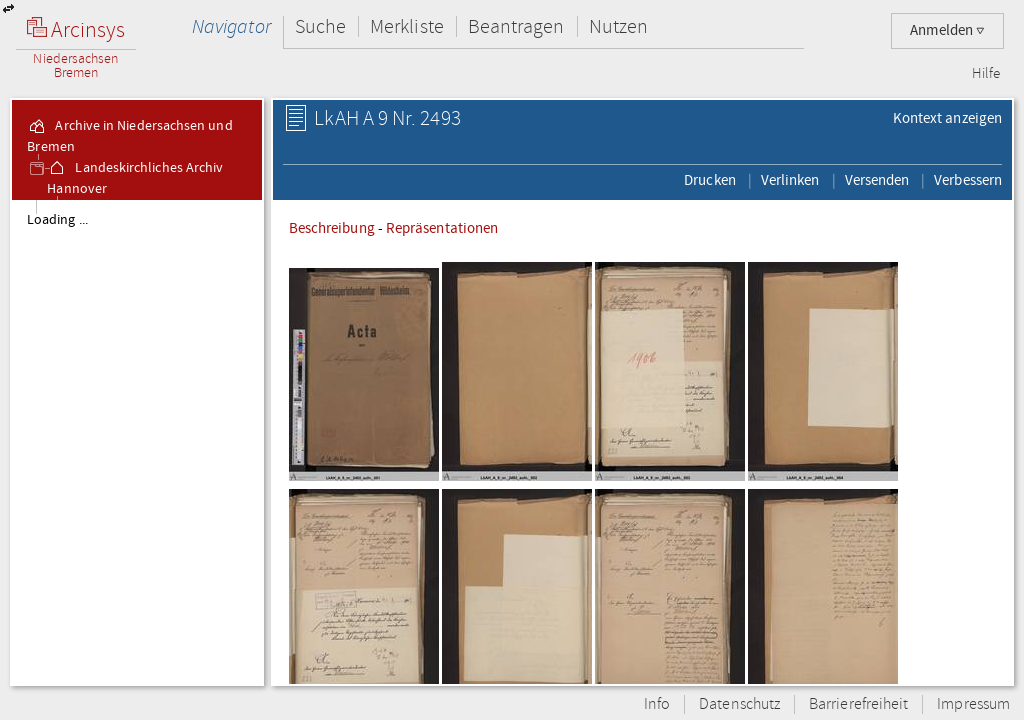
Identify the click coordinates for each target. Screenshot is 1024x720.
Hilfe (986, 74)
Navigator (231, 26)
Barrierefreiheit (858, 704)
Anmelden (947, 30)
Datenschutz (739, 704)
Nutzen (618, 26)
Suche (320, 26)
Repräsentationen (442, 228)
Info (657, 704)
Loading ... (57, 220)
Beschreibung (332, 228)
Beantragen (516, 26)
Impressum (973, 704)
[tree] (137, 442)
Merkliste (407, 26)
